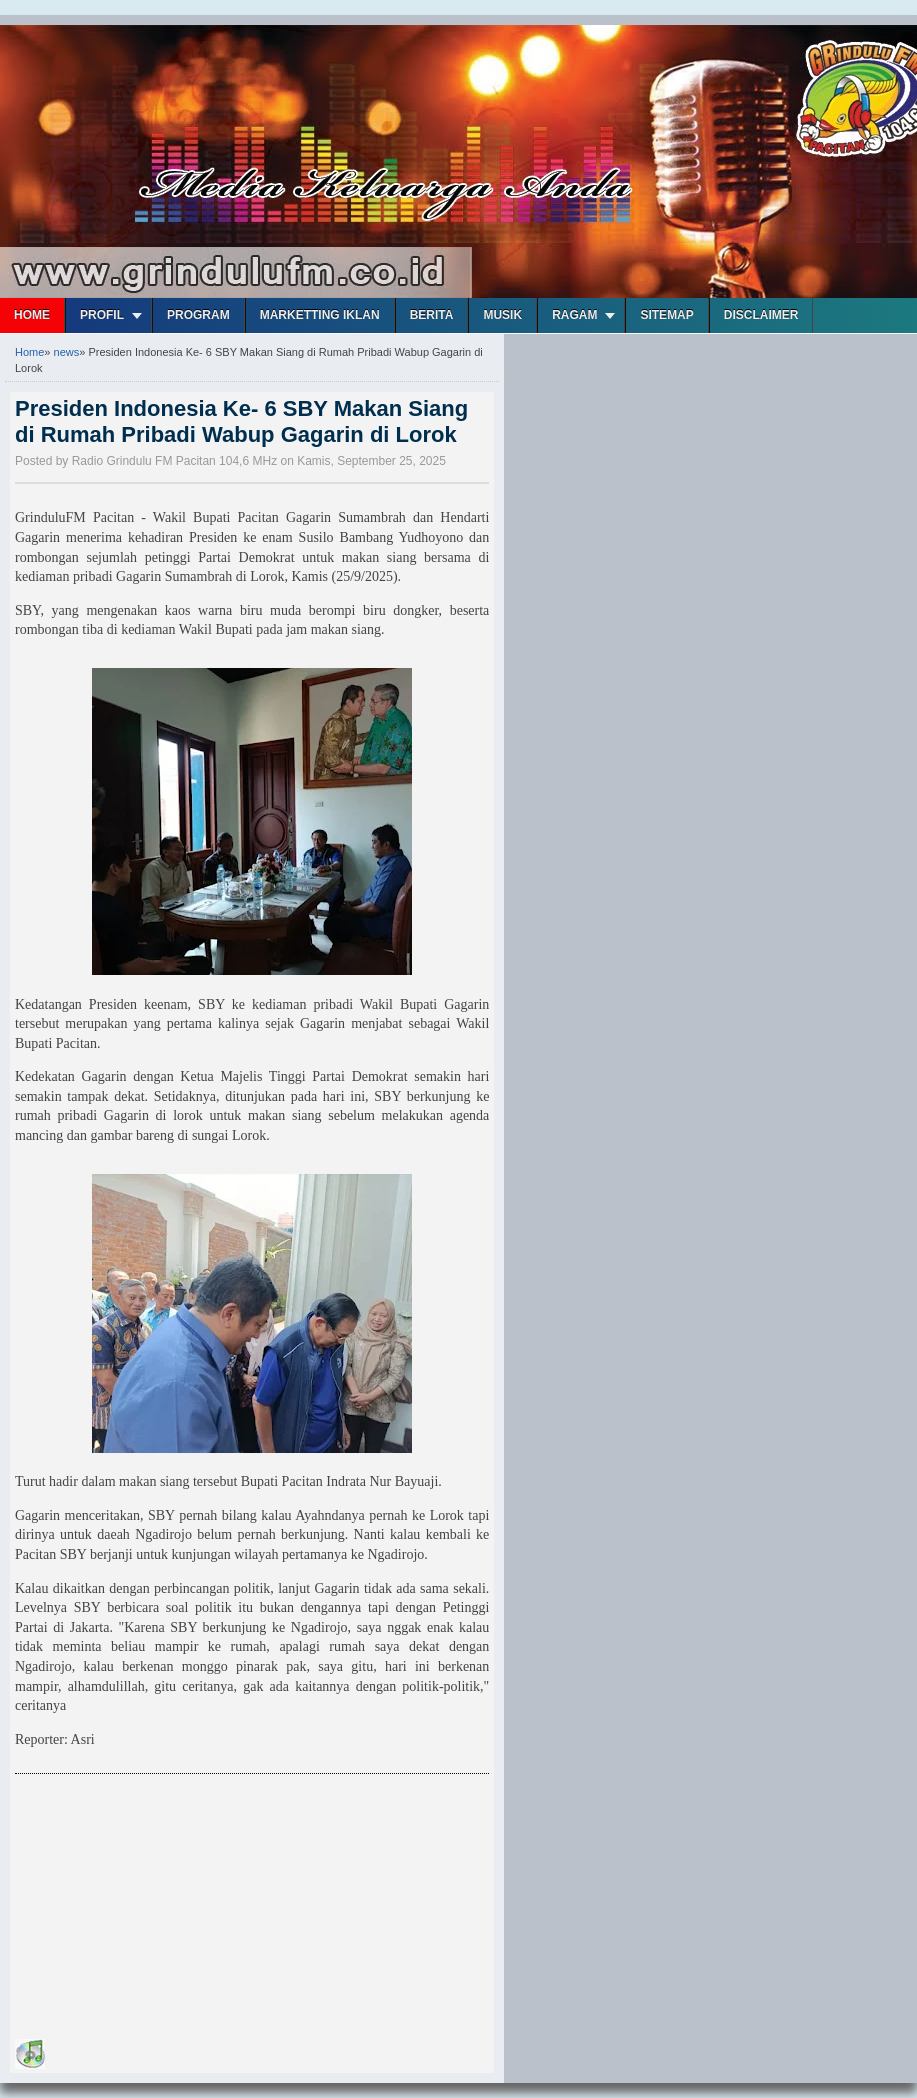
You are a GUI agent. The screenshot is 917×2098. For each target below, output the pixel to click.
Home (32, 315)
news (67, 352)
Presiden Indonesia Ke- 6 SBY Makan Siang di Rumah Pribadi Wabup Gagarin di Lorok (241, 421)
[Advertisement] (165, 1910)
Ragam (574, 315)
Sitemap (666, 315)
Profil (102, 315)
